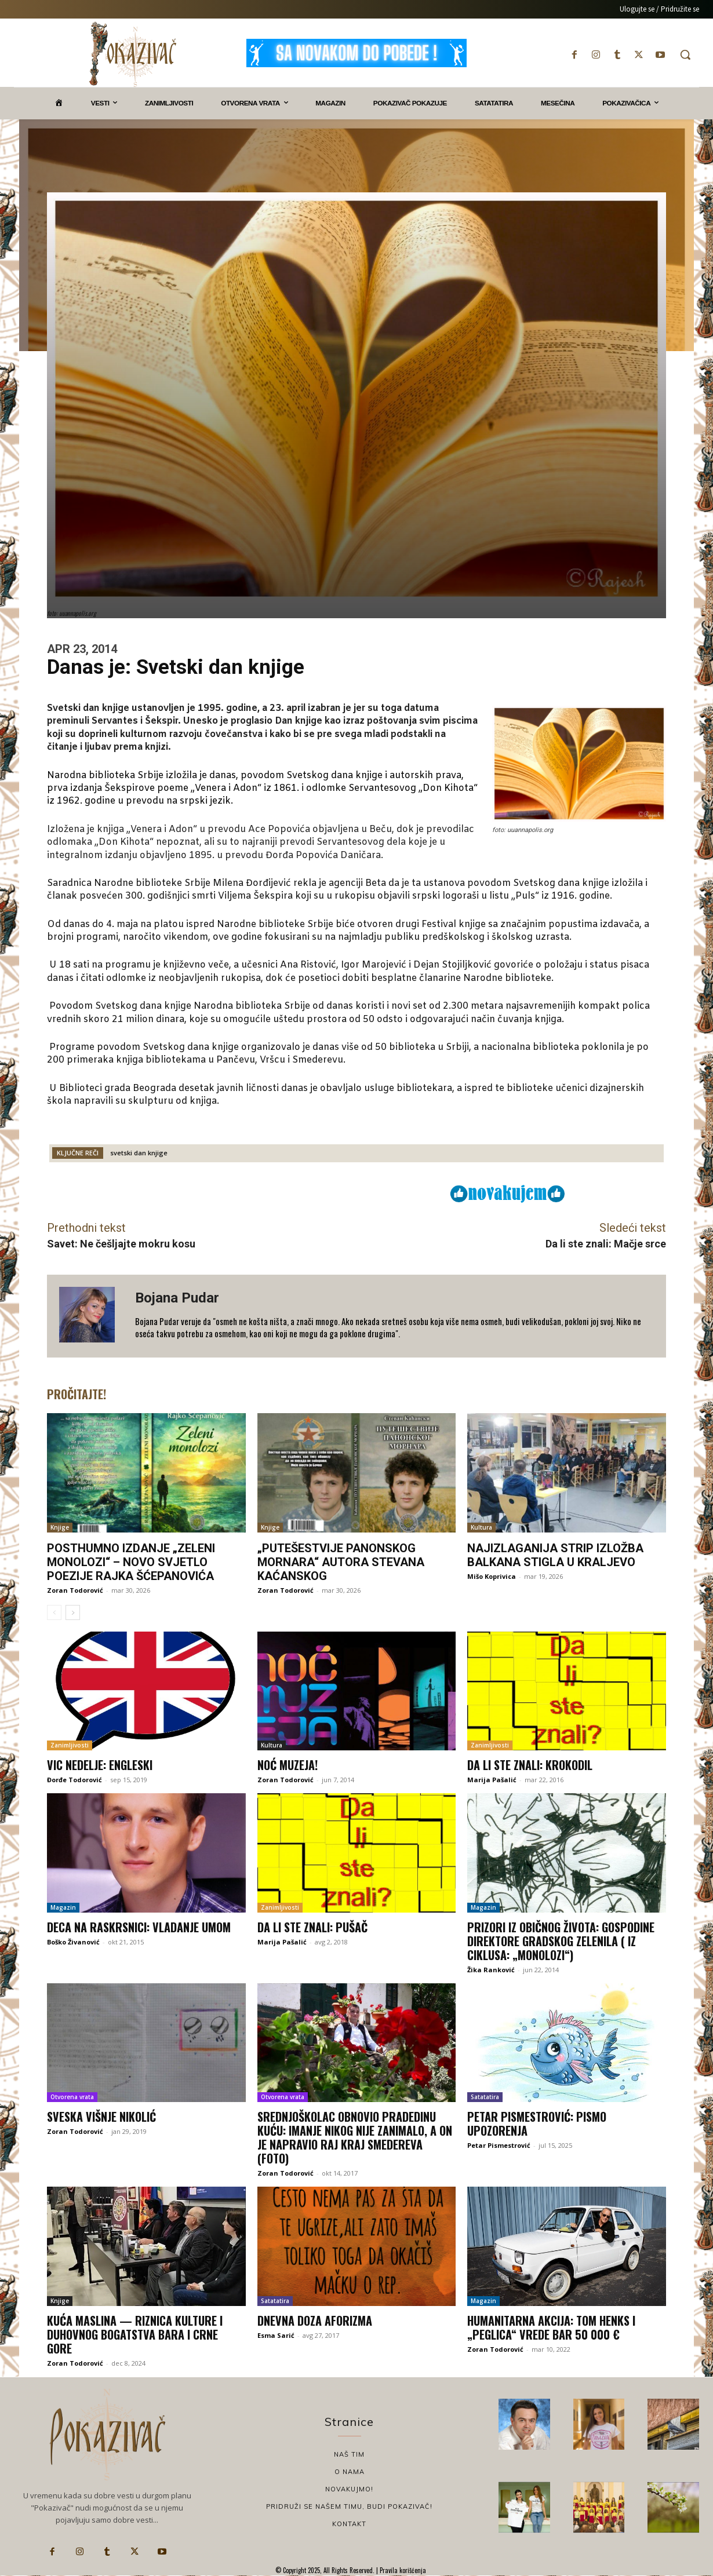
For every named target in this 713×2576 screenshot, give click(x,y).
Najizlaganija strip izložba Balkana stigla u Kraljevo (555, 1555)
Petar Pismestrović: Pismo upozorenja (536, 2123)
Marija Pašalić (491, 1779)
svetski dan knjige (139, 1152)
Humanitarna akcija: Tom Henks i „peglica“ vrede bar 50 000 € (551, 2327)
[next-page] (73, 1612)
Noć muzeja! (287, 1765)
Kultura (481, 1527)
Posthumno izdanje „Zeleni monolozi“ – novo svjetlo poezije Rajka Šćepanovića (131, 1562)
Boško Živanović (73, 1942)
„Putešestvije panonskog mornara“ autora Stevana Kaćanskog (340, 1562)
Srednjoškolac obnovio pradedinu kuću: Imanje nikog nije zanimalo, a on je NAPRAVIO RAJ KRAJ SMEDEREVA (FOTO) (354, 2137)
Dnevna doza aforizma (314, 2320)
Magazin (63, 1907)
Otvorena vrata (72, 2097)
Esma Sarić (275, 2335)
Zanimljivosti (69, 1745)
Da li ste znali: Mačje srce (605, 1244)
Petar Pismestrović (498, 2145)
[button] (685, 54)
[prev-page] (54, 1612)
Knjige (59, 1527)
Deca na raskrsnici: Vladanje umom (139, 1927)
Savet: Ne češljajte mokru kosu (121, 1244)
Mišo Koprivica (491, 1576)
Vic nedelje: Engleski (99, 1765)
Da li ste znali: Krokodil (529, 1765)
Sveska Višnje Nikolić (101, 2116)
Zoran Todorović (75, 1590)
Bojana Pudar (177, 1298)
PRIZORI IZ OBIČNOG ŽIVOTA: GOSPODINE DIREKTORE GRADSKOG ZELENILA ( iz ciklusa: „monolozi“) (560, 1941)
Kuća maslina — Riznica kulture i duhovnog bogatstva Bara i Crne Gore (135, 2334)
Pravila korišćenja (402, 2570)
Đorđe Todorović (74, 1779)
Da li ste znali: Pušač (312, 1927)
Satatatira (485, 2097)
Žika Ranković (491, 1969)
